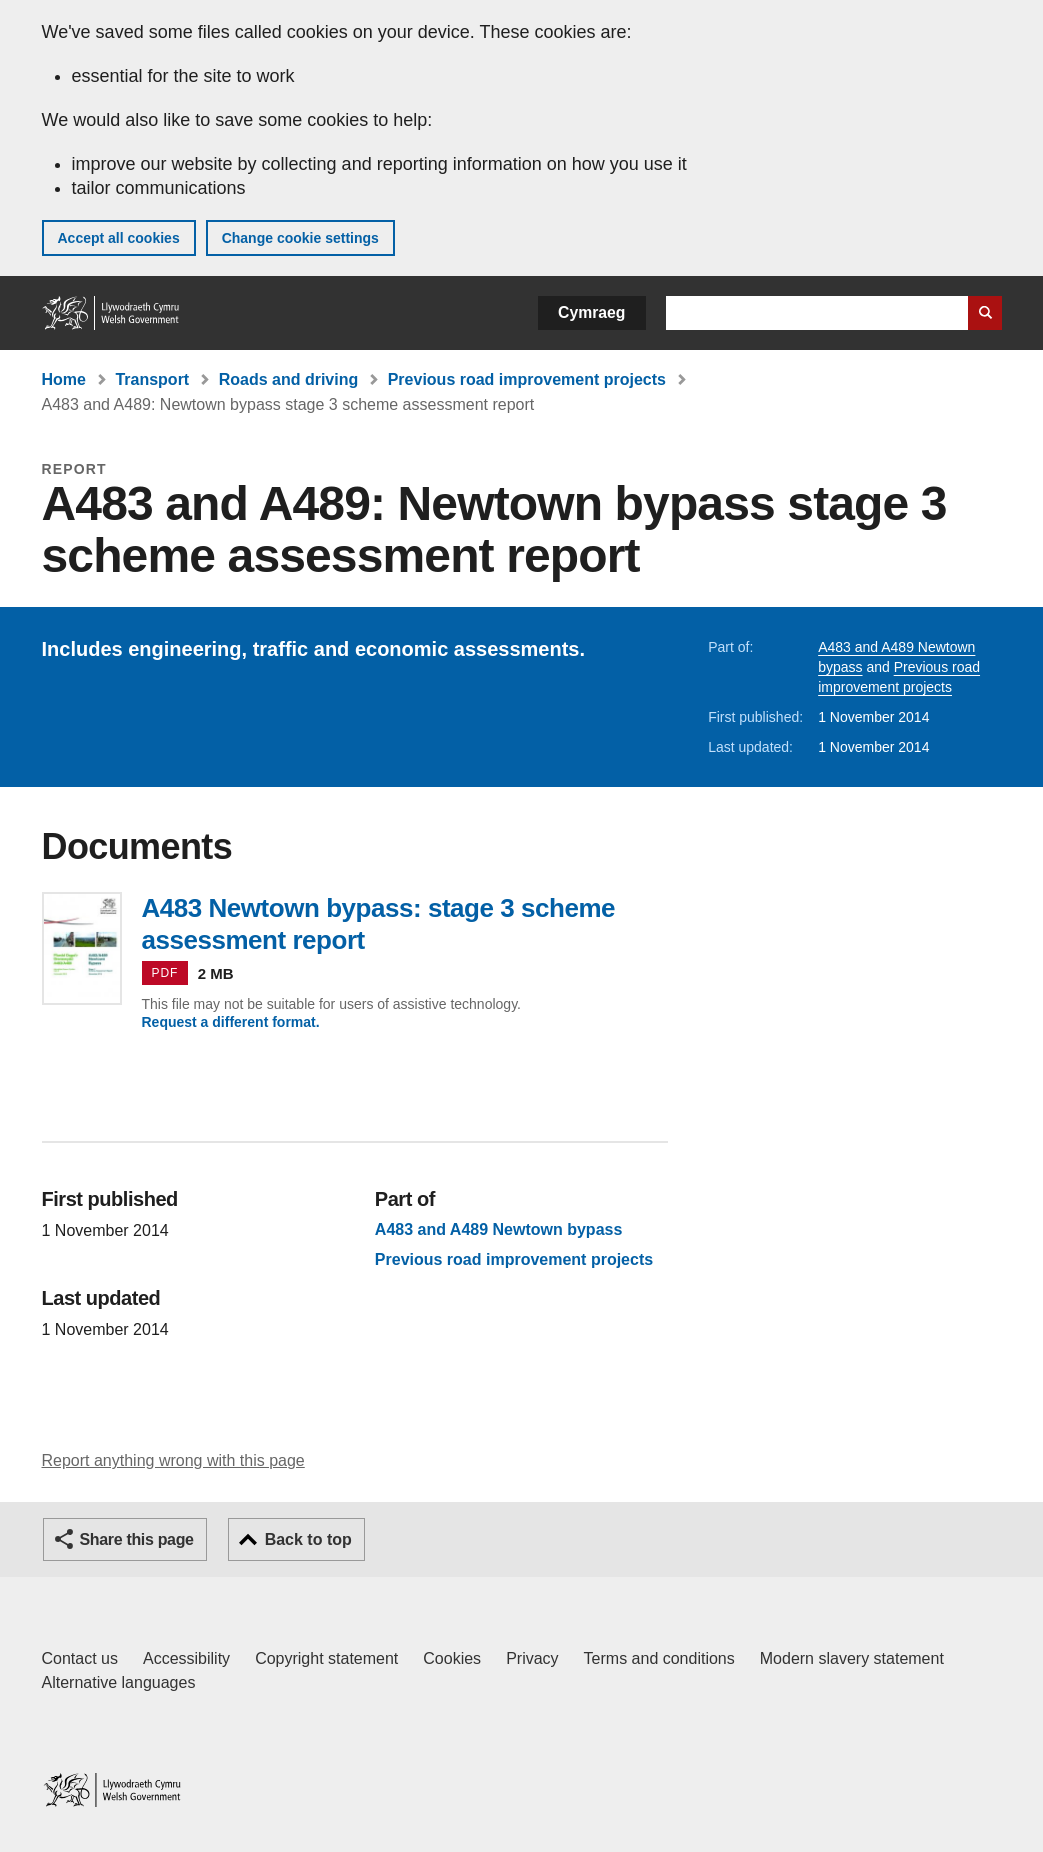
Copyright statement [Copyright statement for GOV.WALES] (326, 1658)
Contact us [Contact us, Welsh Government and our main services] (80, 1658)
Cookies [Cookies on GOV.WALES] (452, 1658)
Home (64, 379)
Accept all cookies (119, 238)
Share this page (137, 1539)
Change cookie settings (300, 238)
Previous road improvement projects (527, 379)
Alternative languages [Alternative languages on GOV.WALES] (119, 1682)
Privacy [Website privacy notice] (532, 1658)
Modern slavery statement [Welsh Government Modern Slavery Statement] (852, 1658)
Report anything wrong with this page (173, 1460)
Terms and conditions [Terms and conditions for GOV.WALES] (659, 1658)
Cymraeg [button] (591, 312)
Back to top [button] (308, 1539)
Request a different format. (231, 1022)
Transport (152, 379)
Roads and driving (289, 379)
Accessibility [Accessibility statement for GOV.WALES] (186, 1658)
